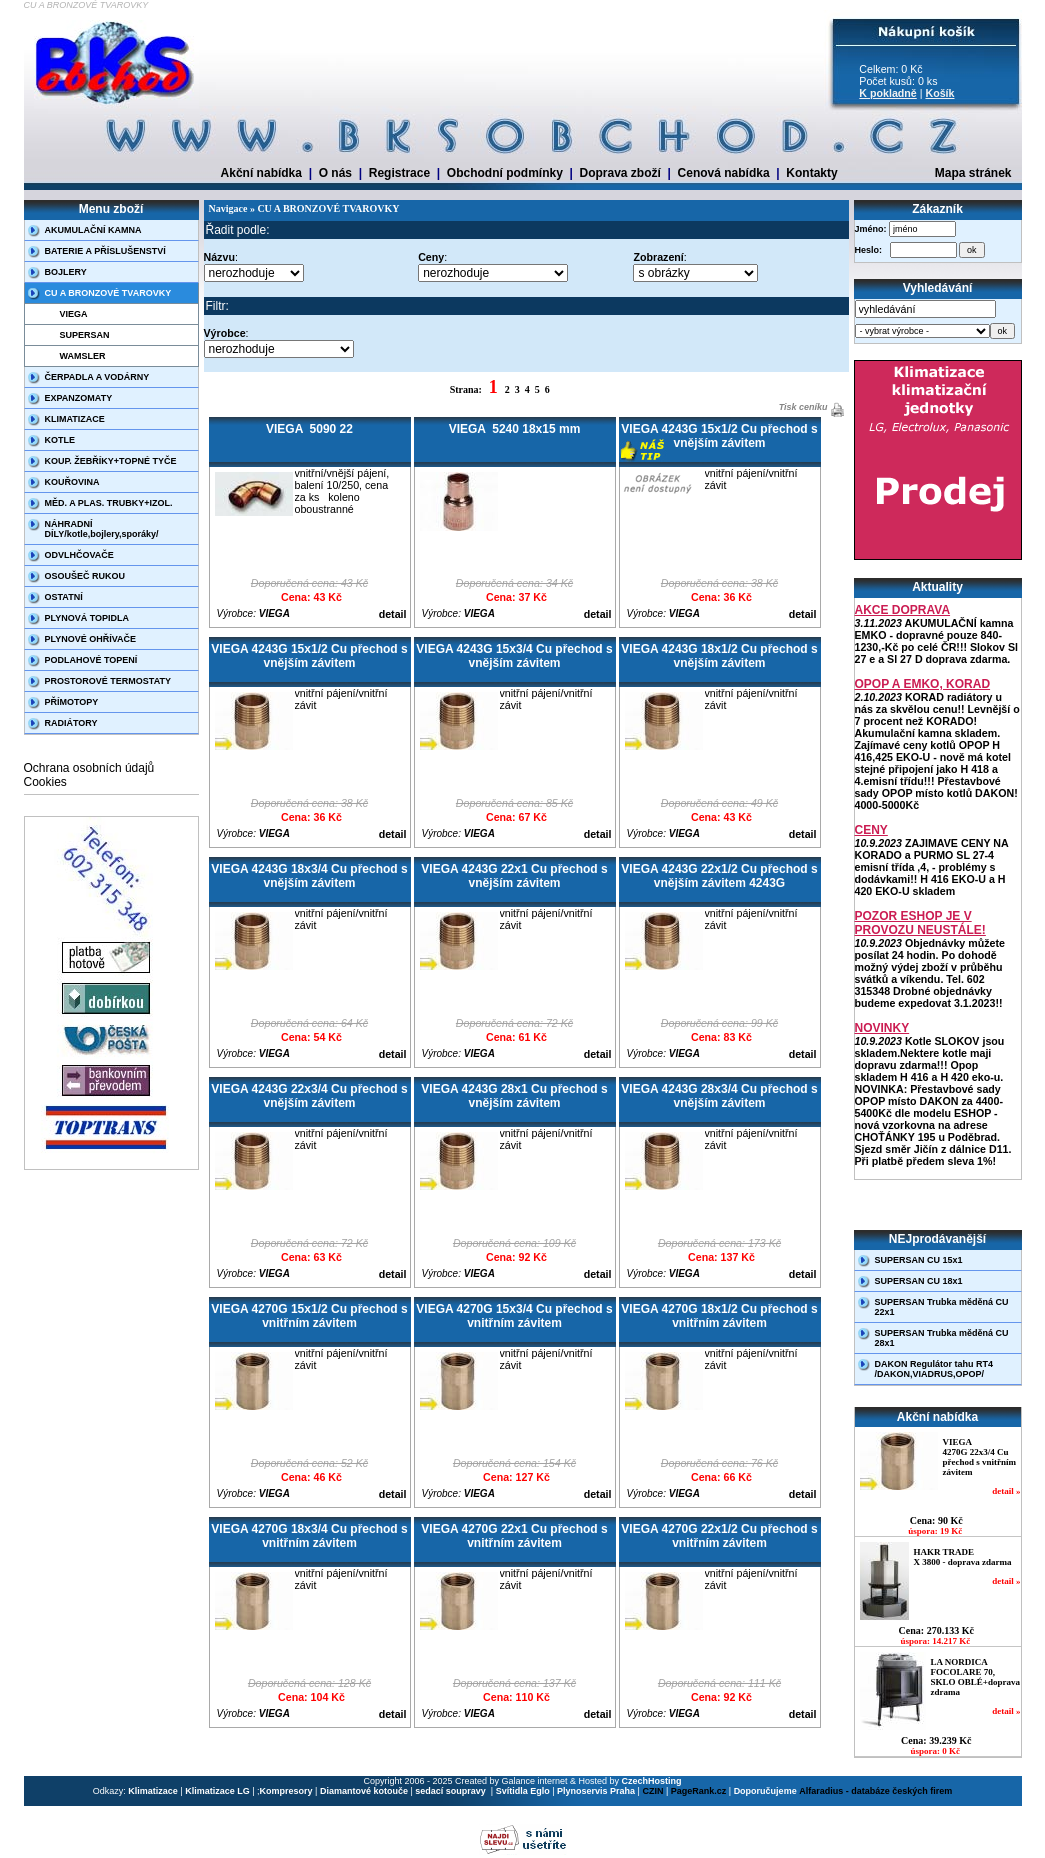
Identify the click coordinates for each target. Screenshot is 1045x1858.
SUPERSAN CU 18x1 (919, 1281)
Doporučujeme (765, 1791)
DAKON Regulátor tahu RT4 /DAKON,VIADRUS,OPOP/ (934, 1369)
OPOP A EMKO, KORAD (923, 684)
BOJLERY (66, 272)
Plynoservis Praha (596, 1791)
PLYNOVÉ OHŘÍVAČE (91, 639)
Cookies (45, 782)
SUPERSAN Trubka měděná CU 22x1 (942, 1307)
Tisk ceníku (801, 407)
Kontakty (811, 173)
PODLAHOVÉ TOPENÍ (91, 660)
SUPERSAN (85, 335)
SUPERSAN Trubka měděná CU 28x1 (942, 1338)
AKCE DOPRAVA (903, 610)
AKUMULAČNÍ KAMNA (93, 230)
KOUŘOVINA (72, 482)
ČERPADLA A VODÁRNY (97, 377)
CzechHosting (652, 1781)
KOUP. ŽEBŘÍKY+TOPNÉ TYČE (111, 461)
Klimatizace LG (217, 1791)
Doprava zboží (620, 173)
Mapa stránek (973, 173)
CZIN (652, 1791)
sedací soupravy (451, 1791)
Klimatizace (153, 1791)
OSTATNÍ (64, 597)
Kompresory (286, 1791)
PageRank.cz (699, 1791)
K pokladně (887, 93)
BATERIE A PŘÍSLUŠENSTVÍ (105, 251)
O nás (335, 173)
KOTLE (60, 440)
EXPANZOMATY (79, 398)
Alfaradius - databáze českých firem (875, 1791)
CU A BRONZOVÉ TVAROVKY (108, 293)
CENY (871, 830)
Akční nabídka (261, 173)
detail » (1006, 1491)
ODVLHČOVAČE (79, 555)
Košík (939, 93)
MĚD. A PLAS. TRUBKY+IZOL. (109, 503)
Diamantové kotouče (364, 1791)
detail (393, 614)
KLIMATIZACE (75, 419)
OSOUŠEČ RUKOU (85, 576)
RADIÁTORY (71, 723)
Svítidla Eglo (523, 1791)
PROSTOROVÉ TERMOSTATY (108, 681)
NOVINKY (882, 1028)
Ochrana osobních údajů (89, 768)
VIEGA (74, 314)
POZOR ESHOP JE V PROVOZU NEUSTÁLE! (920, 923)
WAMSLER (83, 356)
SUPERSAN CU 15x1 (919, 1260)
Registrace (399, 173)
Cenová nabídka (724, 173)
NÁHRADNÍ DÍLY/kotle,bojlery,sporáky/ (102, 529)
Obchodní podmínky (505, 173)
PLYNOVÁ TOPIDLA (87, 618)
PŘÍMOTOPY (72, 702)
